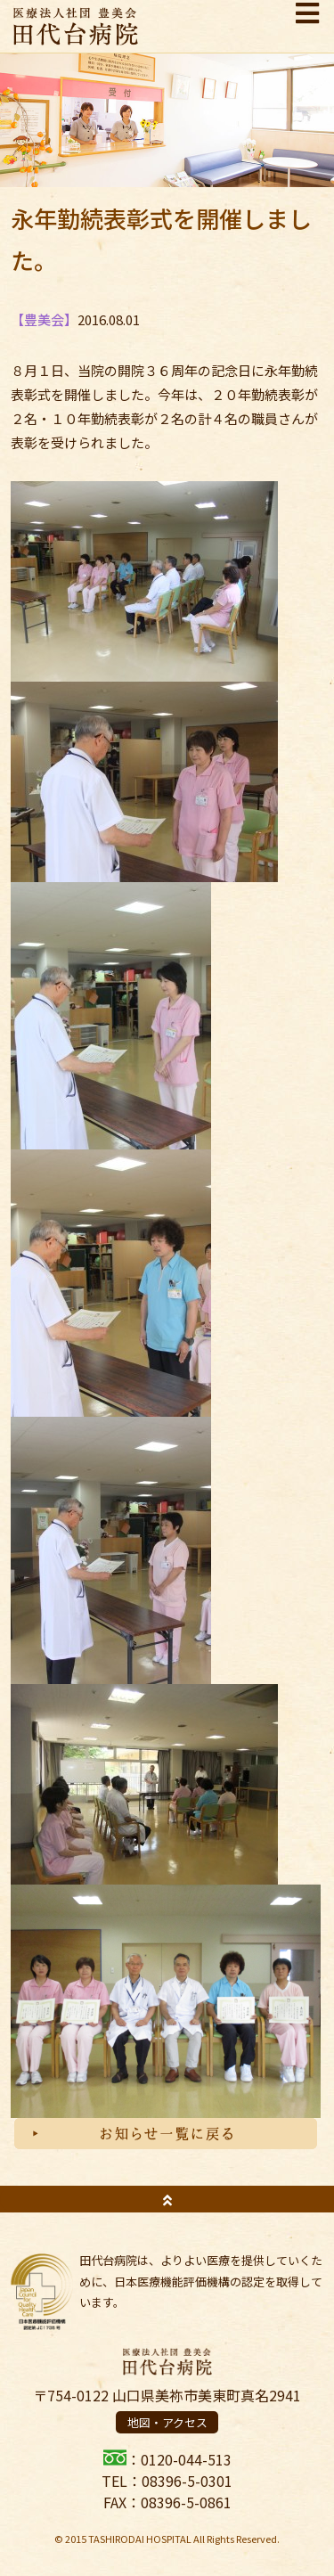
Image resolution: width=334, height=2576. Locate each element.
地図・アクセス (167, 2422)
